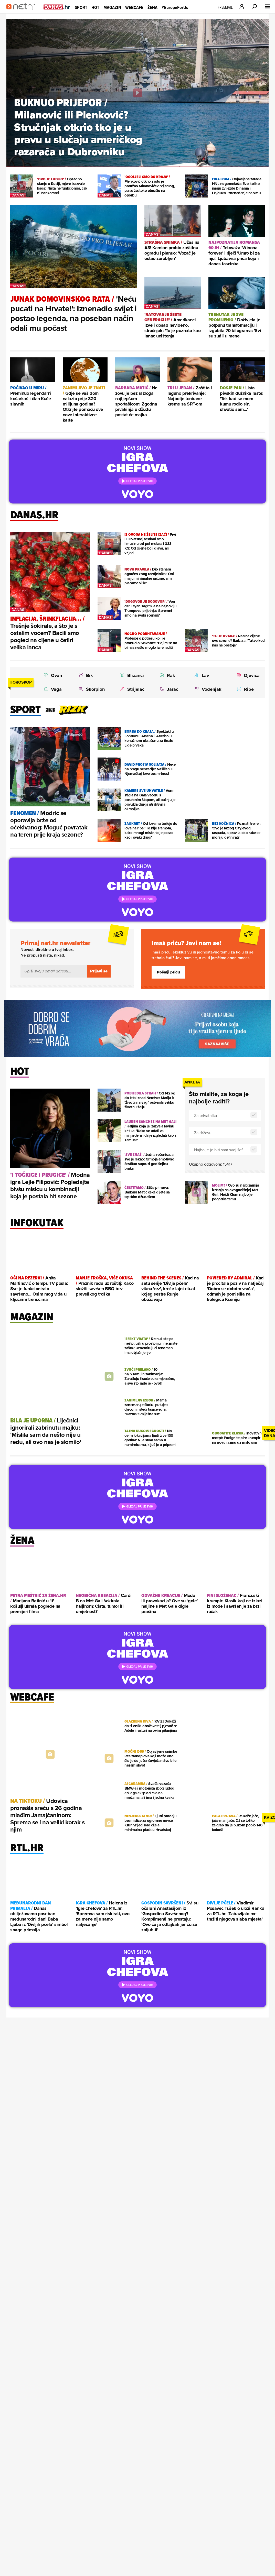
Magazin (112, 7)
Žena (152, 7)
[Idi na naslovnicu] (22, 12)
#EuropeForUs (175, 7)
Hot (95, 7)
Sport (81, 7)
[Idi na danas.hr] (57, 7)
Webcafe (134, 7)
